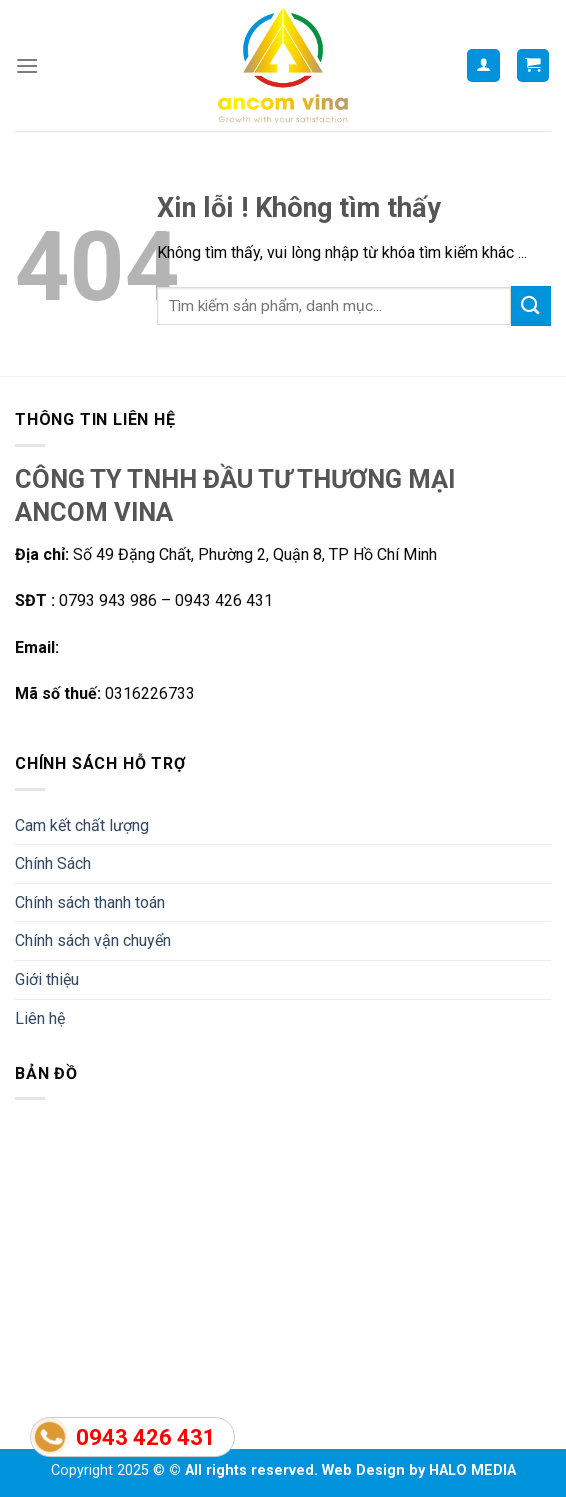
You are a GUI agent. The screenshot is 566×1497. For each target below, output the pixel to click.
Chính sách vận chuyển (93, 940)
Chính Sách (53, 863)
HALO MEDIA (472, 1470)
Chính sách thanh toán (90, 902)
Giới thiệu (47, 979)
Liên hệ (40, 1018)
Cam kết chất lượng (82, 825)
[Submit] (531, 305)
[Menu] (27, 65)
